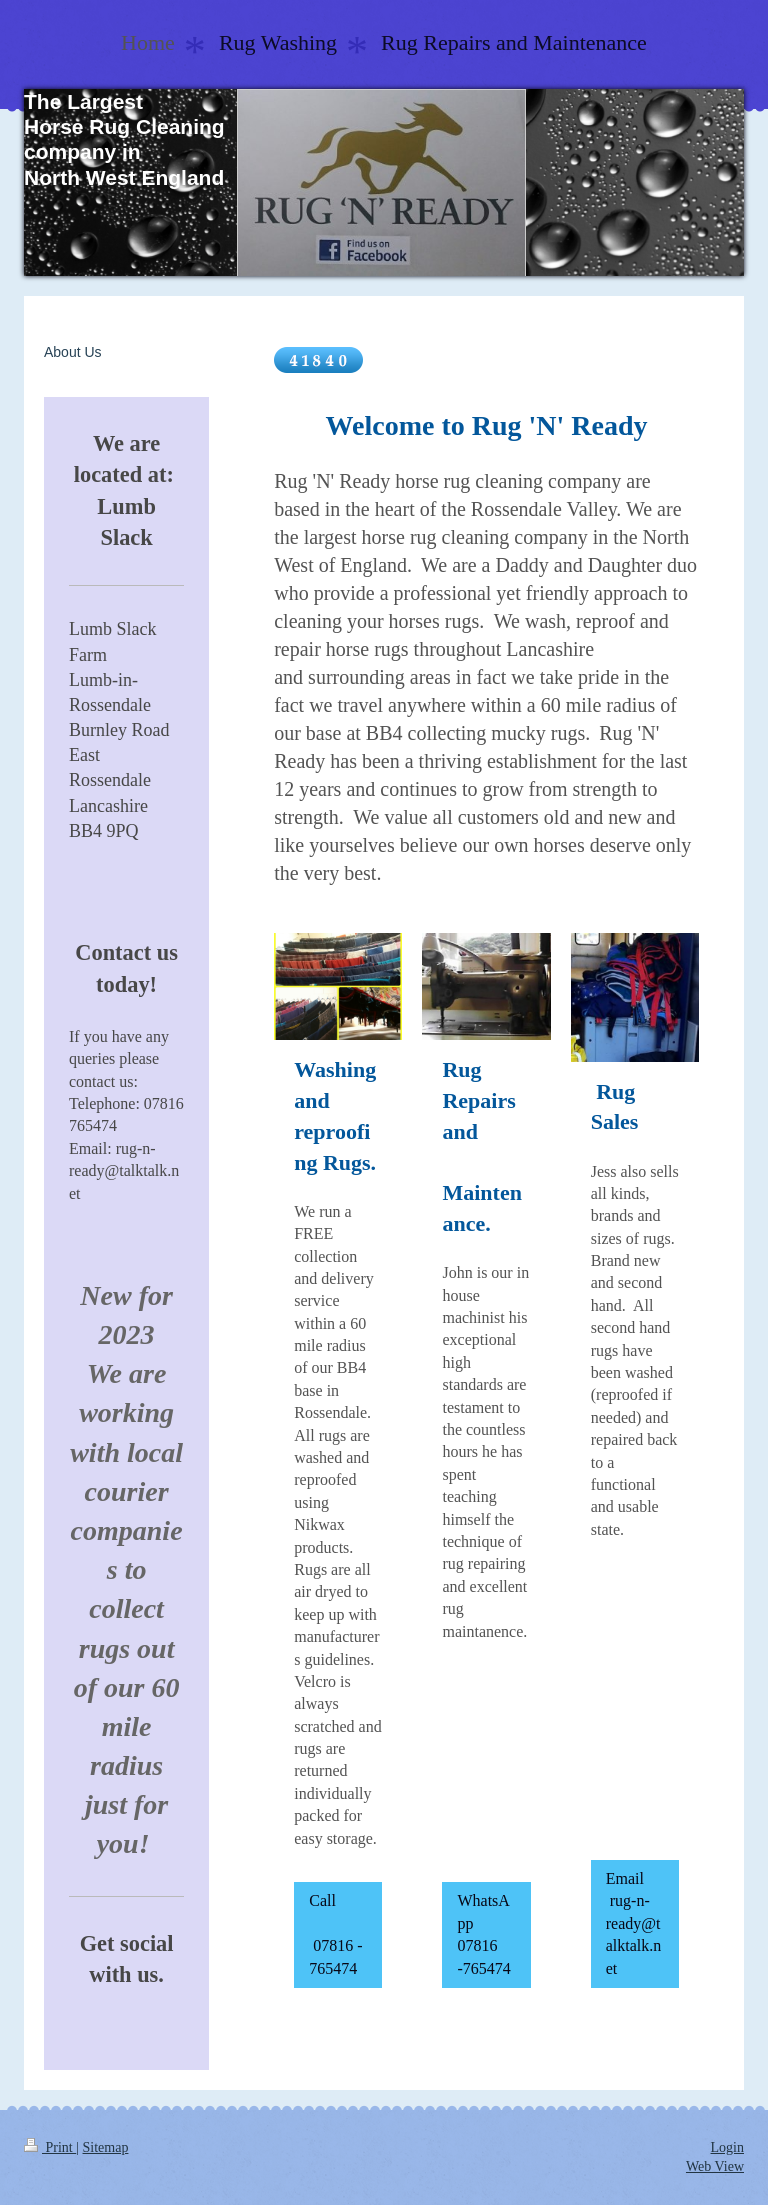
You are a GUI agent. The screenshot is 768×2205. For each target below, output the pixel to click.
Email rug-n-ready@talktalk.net (634, 1923)
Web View (715, 2166)
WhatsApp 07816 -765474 (483, 1934)
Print (50, 2147)
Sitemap (106, 2147)
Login (727, 2147)
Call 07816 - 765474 (336, 1934)
